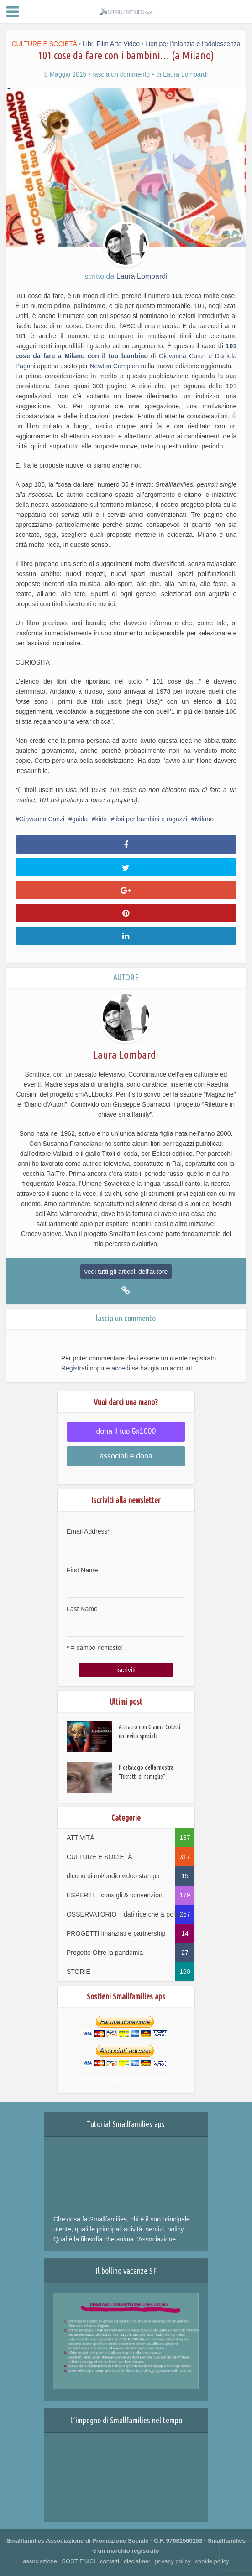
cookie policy (212, 2561)
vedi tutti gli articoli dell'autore (126, 1271)
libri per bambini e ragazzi (150, 819)
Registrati (74, 1368)
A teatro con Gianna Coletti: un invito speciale (150, 1732)
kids (101, 819)
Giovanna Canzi (184, 356)
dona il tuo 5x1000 (126, 1431)
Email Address (88, 1531)
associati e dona (126, 1456)
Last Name (82, 1609)
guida (80, 819)
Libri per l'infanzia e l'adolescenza (192, 43)
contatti (109, 2561)
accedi (120, 1368)
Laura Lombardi (185, 74)
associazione (40, 2561)
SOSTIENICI (78, 2561)
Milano (204, 819)
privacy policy (172, 2561)
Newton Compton (114, 366)
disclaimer (137, 2561)
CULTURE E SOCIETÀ (44, 43)
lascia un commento (121, 74)
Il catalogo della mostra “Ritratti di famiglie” (146, 1773)
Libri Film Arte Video (111, 43)
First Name (82, 1570)
